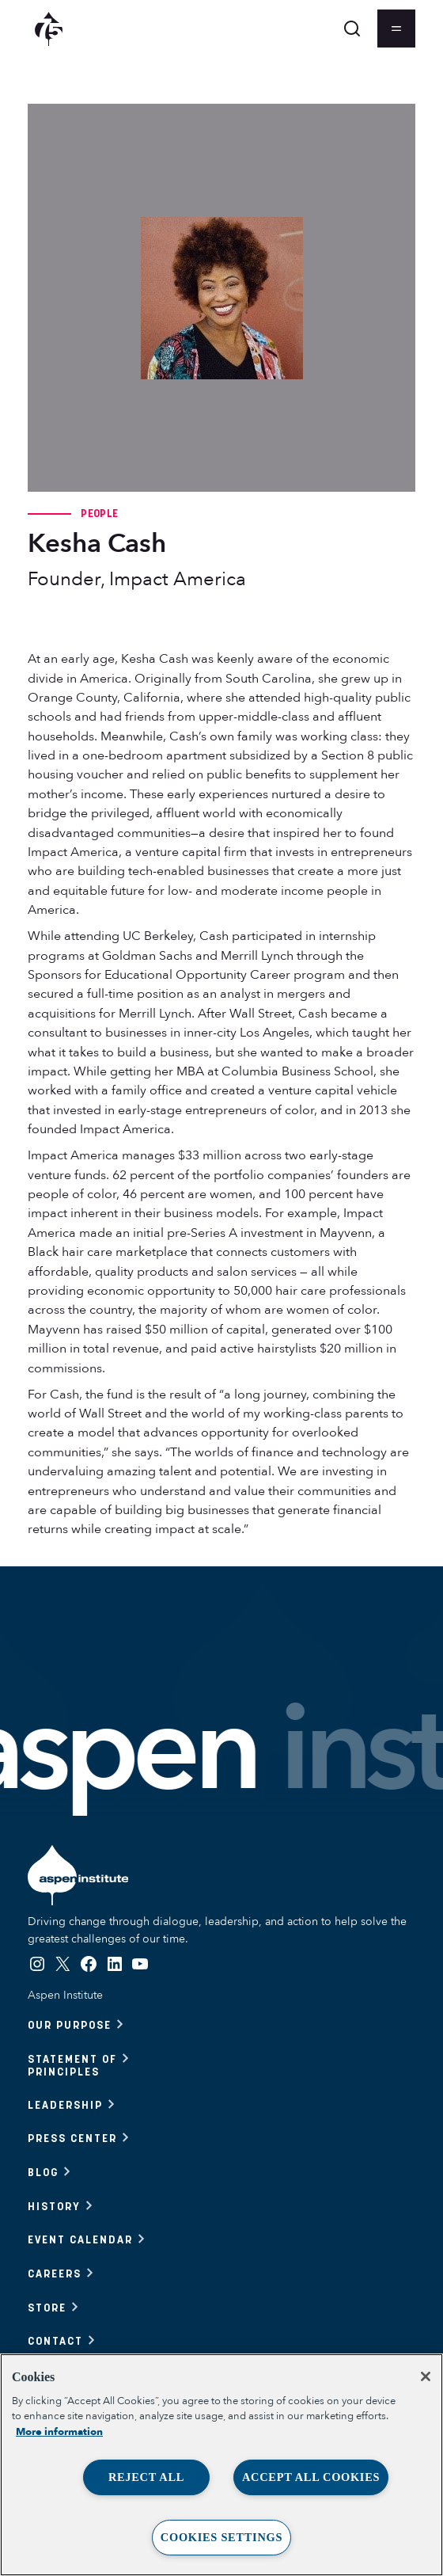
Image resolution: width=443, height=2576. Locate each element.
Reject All (146, 2477)
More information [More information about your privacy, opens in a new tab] (59, 2432)
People (99, 513)
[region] (221, 2464)
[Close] (425, 2376)
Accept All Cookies (311, 2477)
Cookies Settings (221, 2537)
